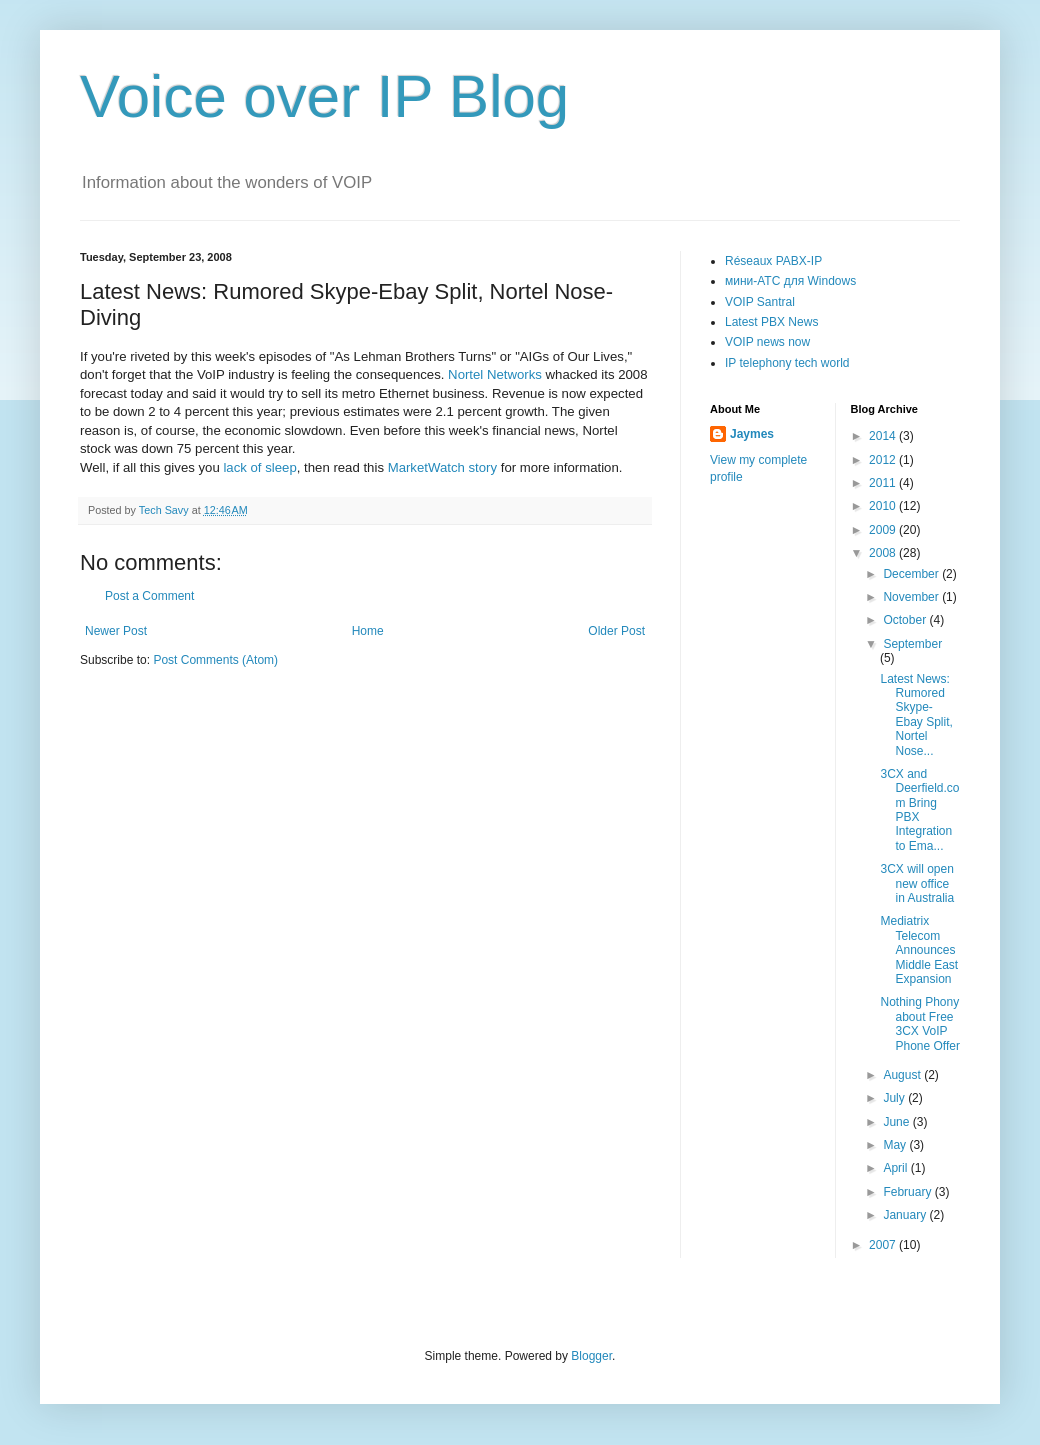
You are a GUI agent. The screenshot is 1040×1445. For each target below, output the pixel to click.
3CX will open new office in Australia (917, 883)
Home (368, 631)
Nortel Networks (495, 374)
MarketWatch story (442, 467)
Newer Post (116, 631)
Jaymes (752, 434)
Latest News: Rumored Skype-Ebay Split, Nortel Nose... (916, 715)
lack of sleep (259, 467)
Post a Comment (149, 596)
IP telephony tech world (787, 363)
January (906, 1215)
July (895, 1098)
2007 (884, 1245)
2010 (884, 506)
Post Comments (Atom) (215, 660)
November (912, 597)
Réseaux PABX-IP (773, 261)
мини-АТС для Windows (790, 281)
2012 (884, 460)
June (897, 1122)
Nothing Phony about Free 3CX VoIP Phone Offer (920, 1023)
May (896, 1145)
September (912, 644)
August (903, 1075)
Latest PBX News (771, 322)
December (912, 574)
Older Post (616, 631)
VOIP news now (767, 342)
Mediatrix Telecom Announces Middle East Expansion (919, 950)
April (896, 1168)
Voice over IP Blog (324, 96)
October (906, 620)
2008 (884, 553)
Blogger (591, 1356)
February (908, 1192)
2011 (884, 483)
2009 (884, 530)
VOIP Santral (760, 302)
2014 (884, 436)
